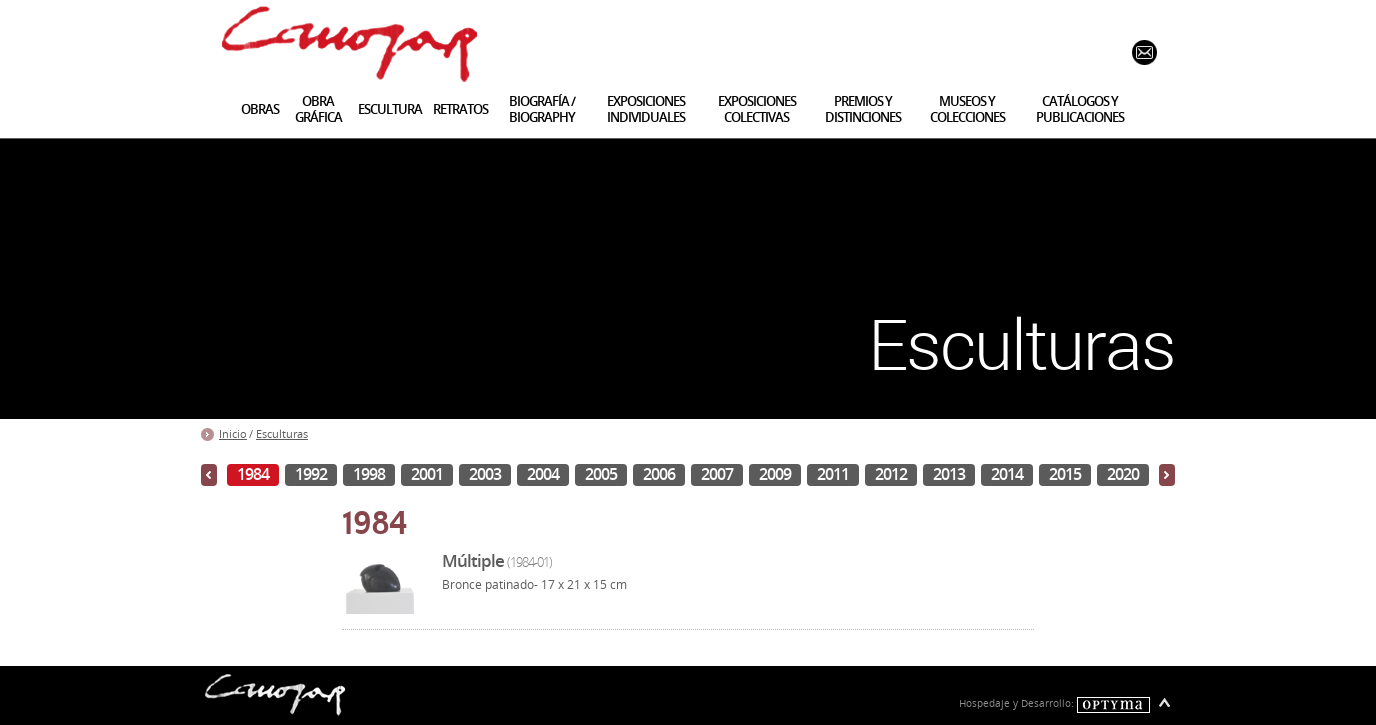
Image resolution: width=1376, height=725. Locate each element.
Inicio (233, 434)
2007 (717, 474)
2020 (1123, 474)
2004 (543, 474)
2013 (949, 474)
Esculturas (282, 434)
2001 (427, 474)
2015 (1065, 474)
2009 (775, 474)
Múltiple (497, 560)
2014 (1007, 474)
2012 (891, 474)
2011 (833, 474)
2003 (485, 474)
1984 (253, 474)
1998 (369, 474)
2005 (601, 474)
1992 (311, 474)
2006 (659, 474)
